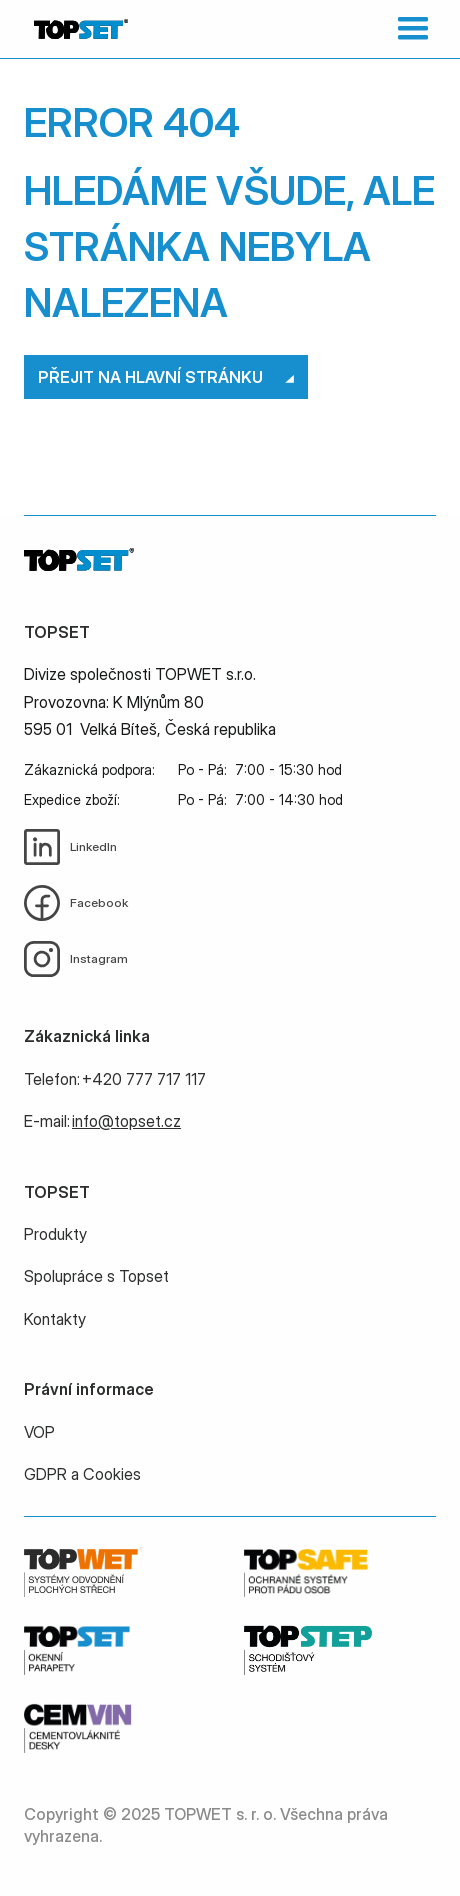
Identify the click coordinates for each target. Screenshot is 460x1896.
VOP (39, 1432)
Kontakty (55, 1319)
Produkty (55, 1234)
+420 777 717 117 (144, 1079)
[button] (408, 29)
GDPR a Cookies (82, 1474)
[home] (76, 29)
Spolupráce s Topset (96, 1276)
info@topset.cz (126, 1121)
